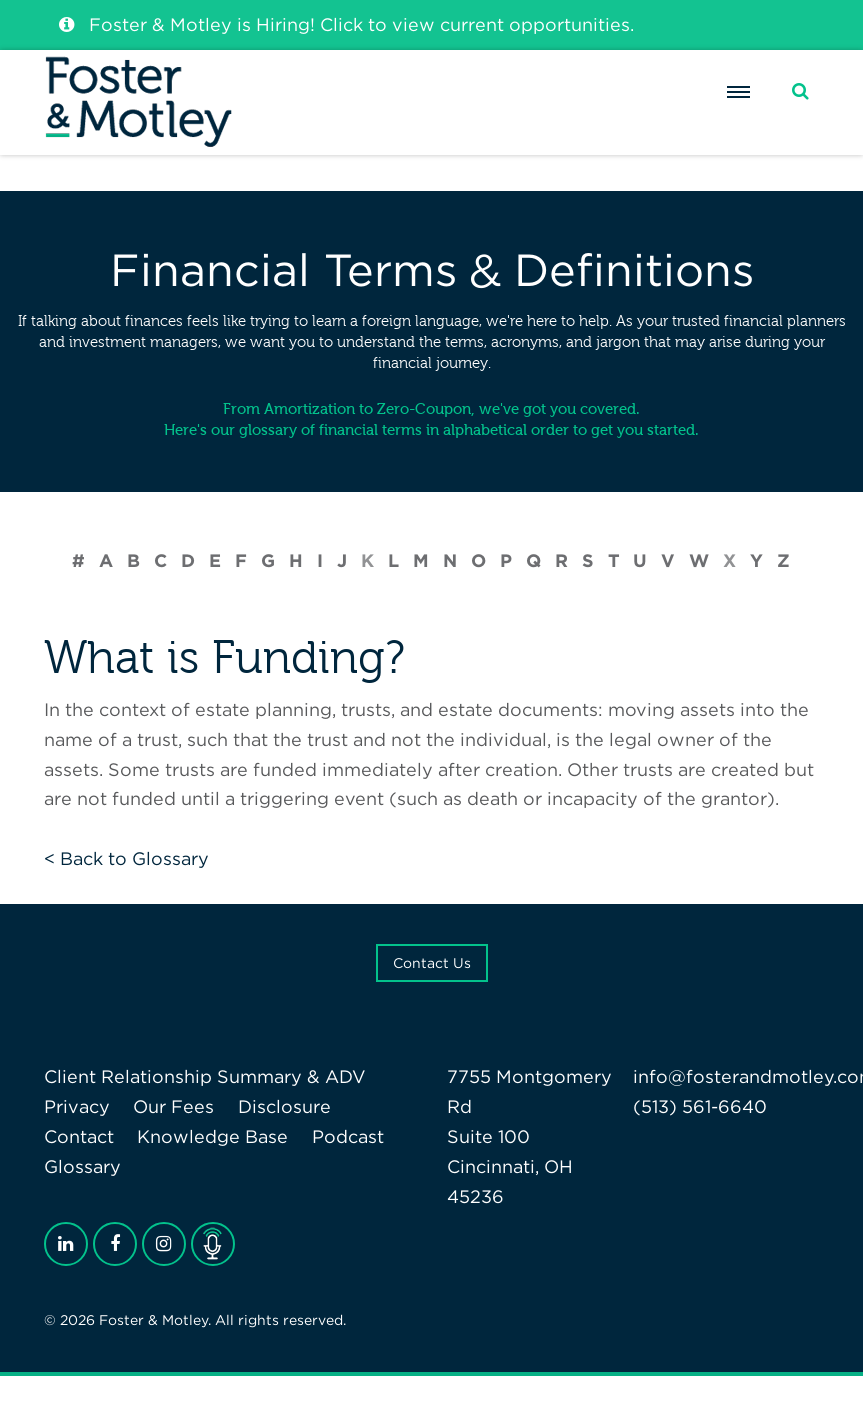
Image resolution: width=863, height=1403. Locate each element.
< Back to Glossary (126, 858)
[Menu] (738, 111)
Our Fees (173, 1106)
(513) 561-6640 (700, 1106)
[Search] (800, 110)
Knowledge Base (212, 1136)
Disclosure (284, 1106)
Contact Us (432, 963)
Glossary (82, 1166)
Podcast (348, 1136)
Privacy (77, 1106)
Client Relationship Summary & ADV (205, 1076)
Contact (79, 1136)
